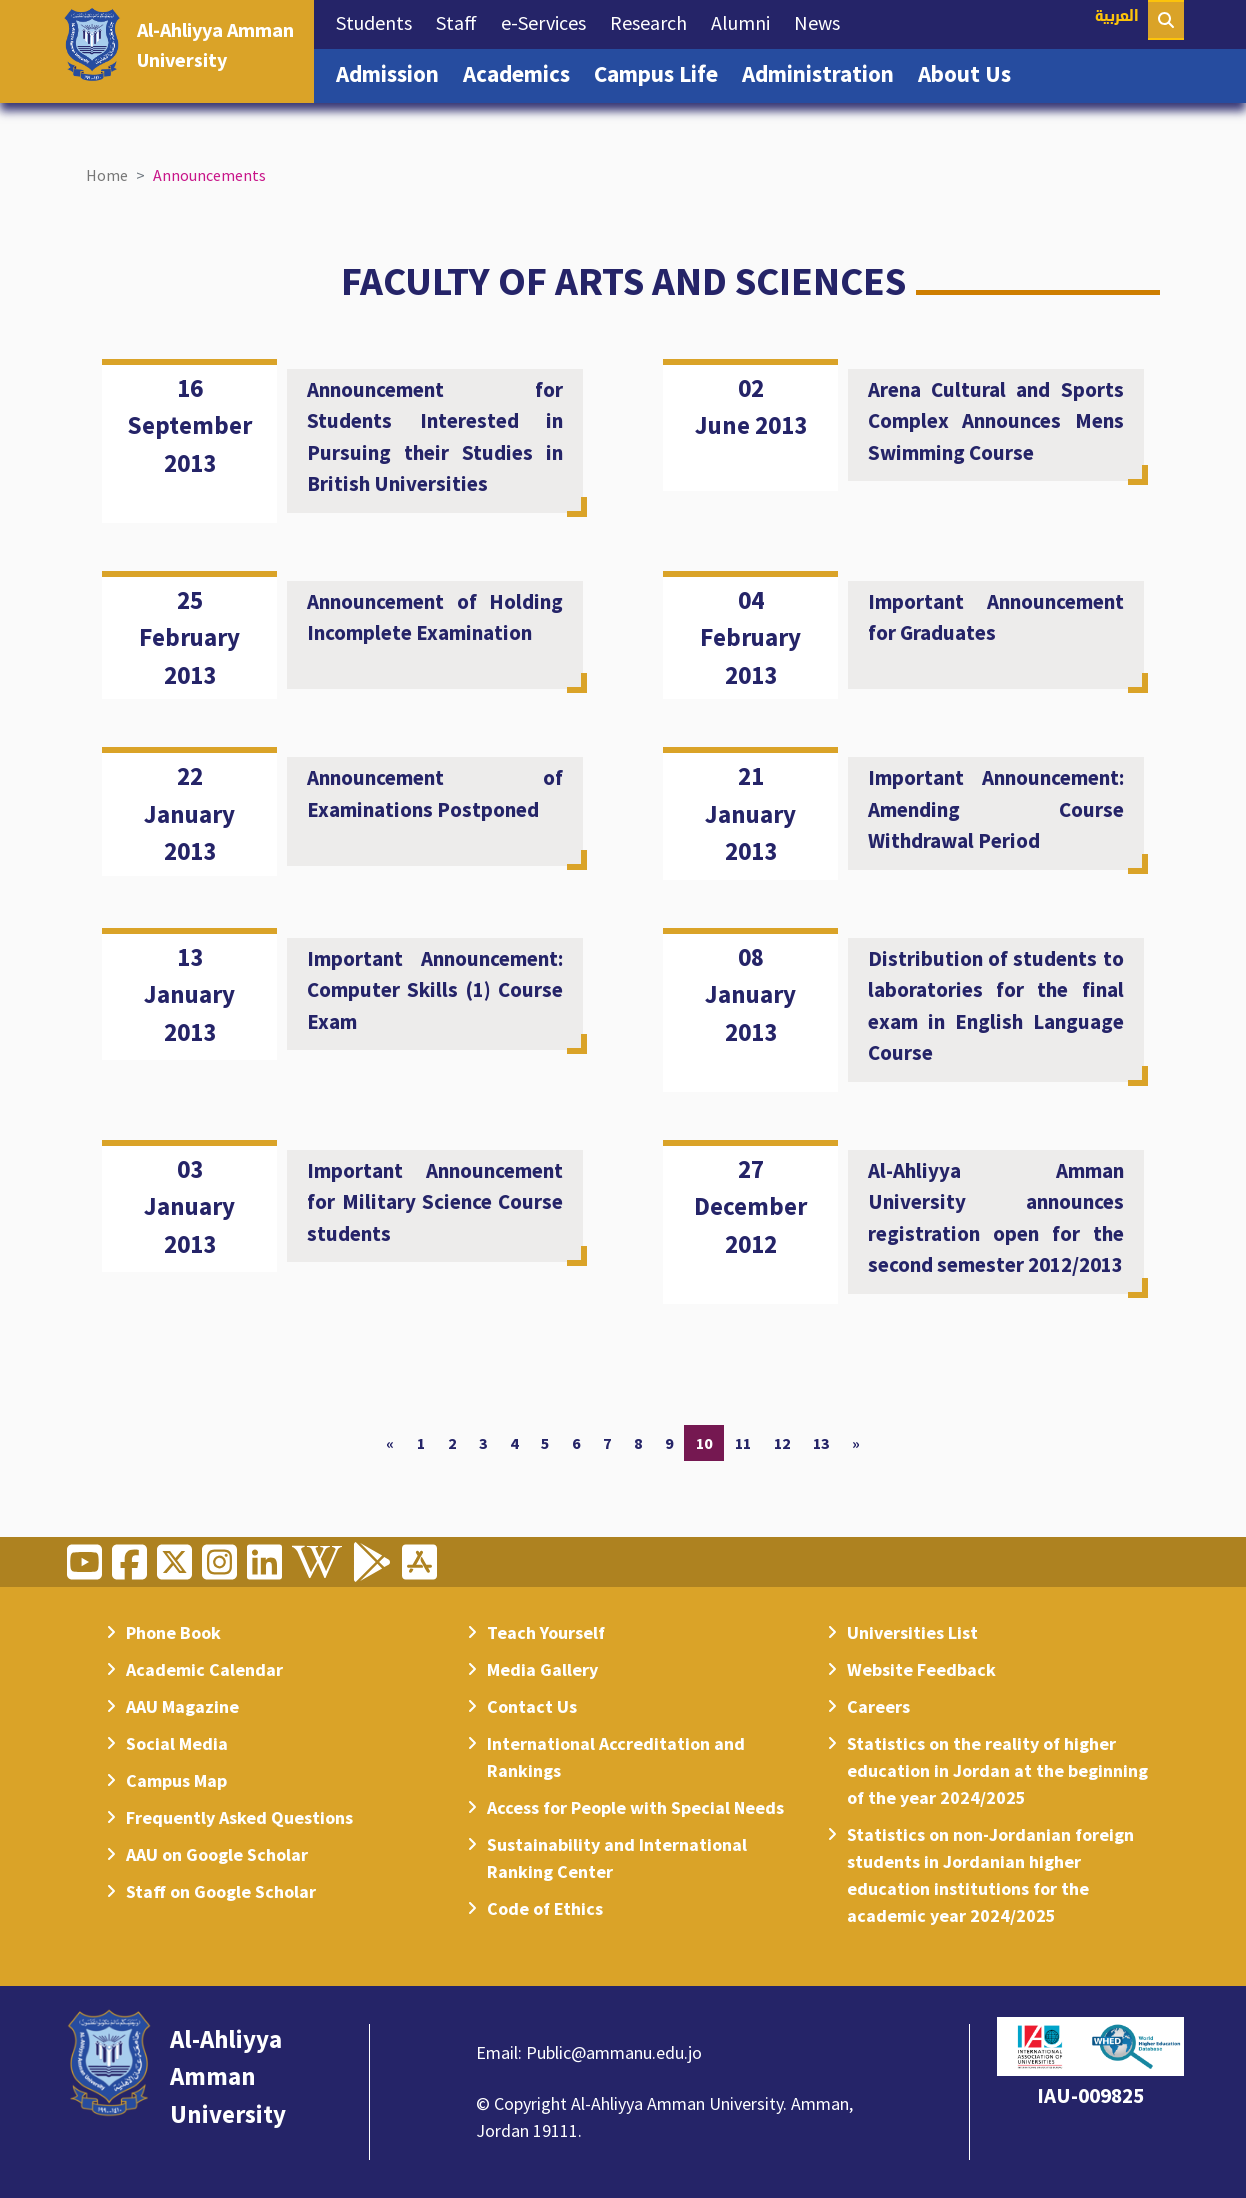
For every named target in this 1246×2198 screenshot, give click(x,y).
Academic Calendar (204, 1669)
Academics (522, 72)
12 (782, 1443)
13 (821, 1443)
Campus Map (176, 1780)
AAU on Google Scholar (217, 1854)
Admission (393, 72)
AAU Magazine (182, 1706)
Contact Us (532, 1706)
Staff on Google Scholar (221, 1891)
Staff (462, 21)
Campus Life (662, 72)
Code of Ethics (545, 1908)
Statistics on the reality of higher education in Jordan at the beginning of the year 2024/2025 (997, 1770)
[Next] (856, 1443)
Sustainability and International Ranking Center (617, 1858)
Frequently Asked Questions (239, 1817)
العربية (1117, 17)
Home (107, 175)
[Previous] (390, 1443)
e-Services (549, 21)
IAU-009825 (1090, 2095)
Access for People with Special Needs (635, 1807)
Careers (878, 1706)
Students (380, 21)
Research (654, 21)
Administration (824, 72)
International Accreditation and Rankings (616, 1757)
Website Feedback (921, 1669)
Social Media (177, 1743)
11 (743, 1443)
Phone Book (173, 1632)
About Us (970, 72)
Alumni (746, 21)
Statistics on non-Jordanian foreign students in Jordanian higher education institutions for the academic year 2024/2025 (990, 1875)
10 (704, 1443)
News (823, 21)
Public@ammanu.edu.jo (614, 2052)
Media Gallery (542, 1669)
